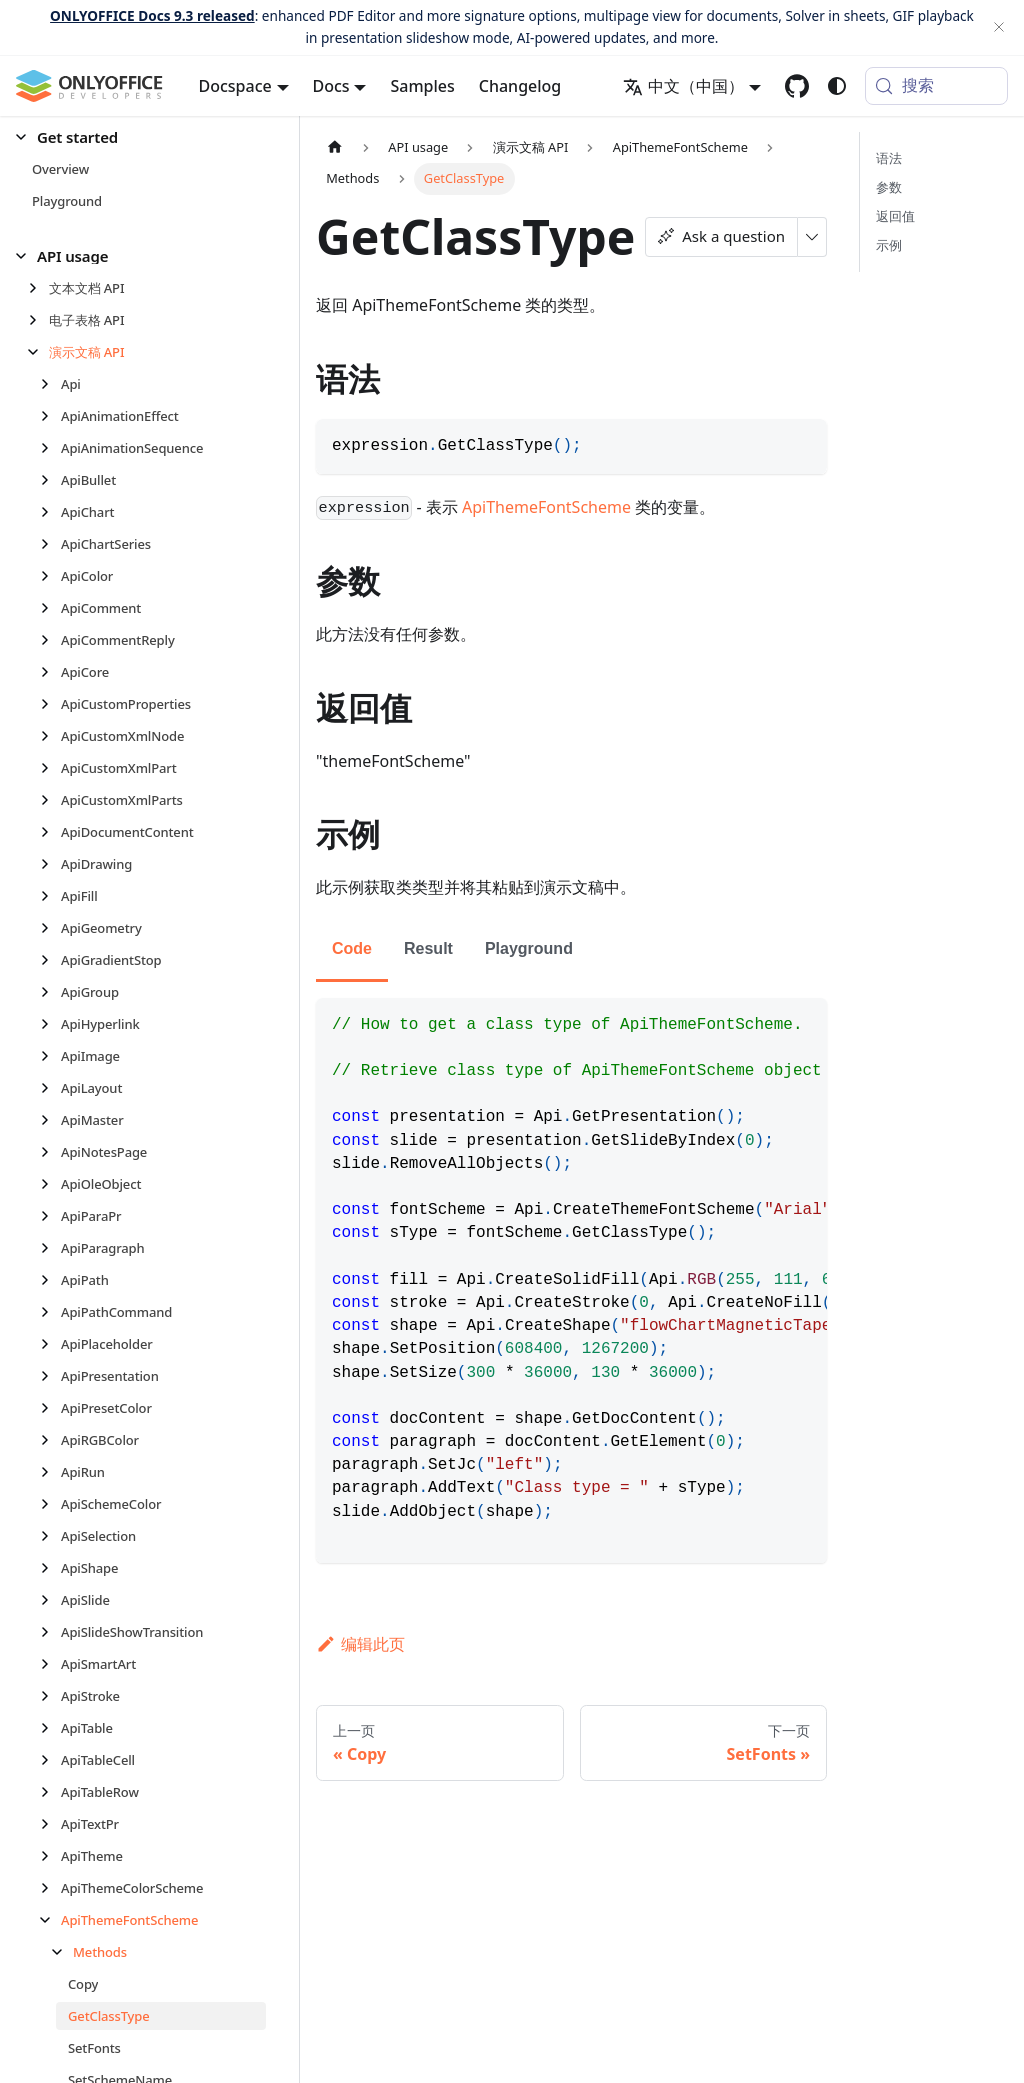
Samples (422, 86)
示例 (889, 245)
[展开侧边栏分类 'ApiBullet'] (50, 480)
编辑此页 (360, 1644)
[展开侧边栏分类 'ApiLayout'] (50, 1088)
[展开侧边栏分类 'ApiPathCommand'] (50, 1312)
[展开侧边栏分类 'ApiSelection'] (50, 1536)
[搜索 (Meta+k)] (936, 86)
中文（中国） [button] (683, 86)
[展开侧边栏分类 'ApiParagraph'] (50, 1248)
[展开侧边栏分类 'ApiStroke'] (50, 1696)
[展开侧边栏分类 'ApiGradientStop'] (50, 960)
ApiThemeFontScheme (546, 507)
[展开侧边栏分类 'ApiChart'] (50, 512)
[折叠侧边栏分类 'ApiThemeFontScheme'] (50, 1920)
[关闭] (999, 27)
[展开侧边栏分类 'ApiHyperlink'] (50, 1024)
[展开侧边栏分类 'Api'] (50, 384)
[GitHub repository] (797, 86)
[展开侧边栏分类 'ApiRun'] (50, 1472)
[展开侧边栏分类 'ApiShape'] (50, 1568)
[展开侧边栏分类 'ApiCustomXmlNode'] (50, 736)
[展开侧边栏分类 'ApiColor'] (50, 576)
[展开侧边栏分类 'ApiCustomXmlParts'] (50, 800)
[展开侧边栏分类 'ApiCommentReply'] (50, 640)
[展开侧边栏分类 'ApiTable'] (50, 1728)
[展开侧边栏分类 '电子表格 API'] (38, 320)
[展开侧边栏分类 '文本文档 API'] (38, 288)
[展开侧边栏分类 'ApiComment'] (50, 608)
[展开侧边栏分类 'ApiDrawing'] (50, 864)
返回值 (895, 216)
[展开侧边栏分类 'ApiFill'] (50, 896)
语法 (889, 158)
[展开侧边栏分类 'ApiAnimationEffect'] (50, 416)
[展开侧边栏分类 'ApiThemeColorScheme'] (50, 1888)
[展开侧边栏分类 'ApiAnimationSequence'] (50, 448)
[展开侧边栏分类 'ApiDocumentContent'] (50, 832)
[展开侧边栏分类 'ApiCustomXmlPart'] (50, 768)
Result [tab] (428, 948)
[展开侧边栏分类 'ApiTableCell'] (50, 1760)
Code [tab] (352, 948)
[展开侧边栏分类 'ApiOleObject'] (50, 1184)
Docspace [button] (235, 86)
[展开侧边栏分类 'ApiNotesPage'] (50, 1152)
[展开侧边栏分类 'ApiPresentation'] (50, 1376)
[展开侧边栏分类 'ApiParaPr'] (50, 1216)
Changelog (520, 86)
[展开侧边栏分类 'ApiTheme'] (50, 1856)
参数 (889, 187)
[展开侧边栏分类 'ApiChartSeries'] (50, 544)
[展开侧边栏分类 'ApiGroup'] (50, 992)
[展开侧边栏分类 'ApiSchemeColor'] (50, 1504)
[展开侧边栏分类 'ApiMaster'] (50, 1120)
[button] (141, 137)
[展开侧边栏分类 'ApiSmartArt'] (50, 1664)
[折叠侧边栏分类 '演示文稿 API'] (38, 352)
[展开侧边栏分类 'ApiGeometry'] (50, 928)
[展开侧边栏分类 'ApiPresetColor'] (50, 1408)
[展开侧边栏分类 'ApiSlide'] (50, 1600)
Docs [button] (331, 86)
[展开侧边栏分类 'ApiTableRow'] (50, 1792)
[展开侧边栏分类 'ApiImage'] (50, 1056)
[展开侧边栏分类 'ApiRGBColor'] (50, 1440)
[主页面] (335, 147)
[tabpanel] (571, 1280)
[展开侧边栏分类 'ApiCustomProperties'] (50, 704)
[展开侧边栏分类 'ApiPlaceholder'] (50, 1344)
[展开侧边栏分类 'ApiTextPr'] (50, 1824)
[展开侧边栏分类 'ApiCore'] (50, 672)
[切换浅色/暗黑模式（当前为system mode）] (837, 86)
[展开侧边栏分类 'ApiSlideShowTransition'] (50, 1632)
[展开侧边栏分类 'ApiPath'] (50, 1280)
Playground (529, 948)
